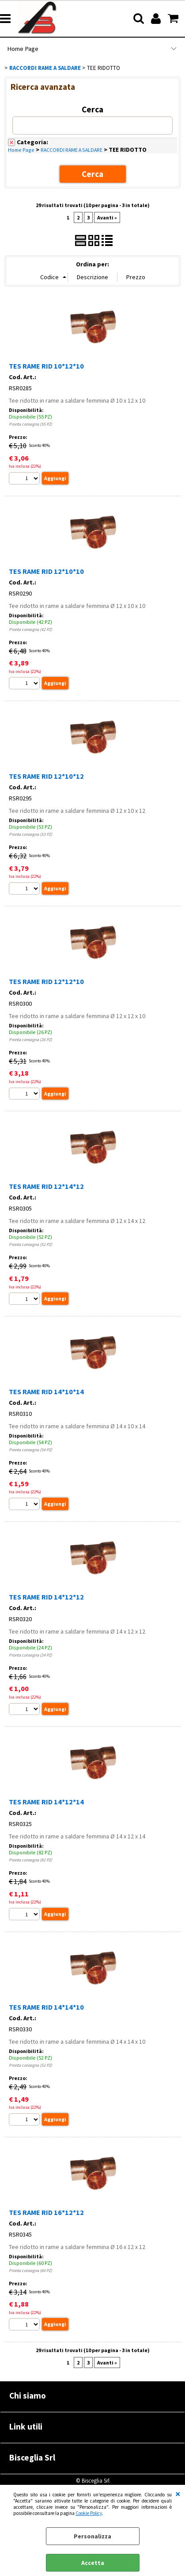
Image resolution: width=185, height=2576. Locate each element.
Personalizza (92, 2536)
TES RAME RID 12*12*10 (46, 981)
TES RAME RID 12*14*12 (46, 1186)
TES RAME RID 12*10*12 (46, 776)
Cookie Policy (89, 2513)
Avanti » (107, 217)
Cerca (92, 109)
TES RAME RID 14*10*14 (46, 1391)
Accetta (92, 2563)
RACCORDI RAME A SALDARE (71, 149)
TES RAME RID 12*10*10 (46, 571)
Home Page (22, 49)
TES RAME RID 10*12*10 (46, 365)
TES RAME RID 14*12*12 (46, 1596)
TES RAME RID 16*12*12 (46, 2212)
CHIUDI (178, 2493)
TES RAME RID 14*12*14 (46, 1801)
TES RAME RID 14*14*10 (46, 2007)
